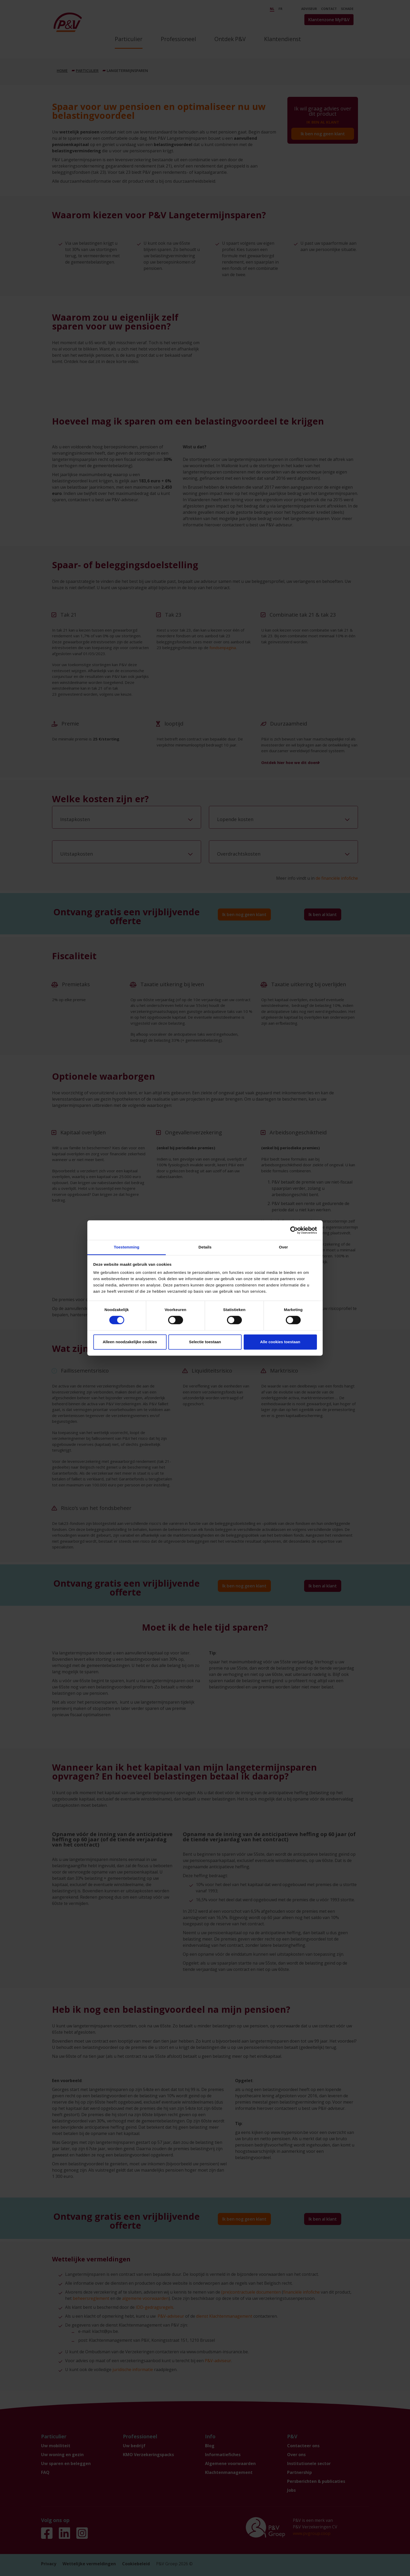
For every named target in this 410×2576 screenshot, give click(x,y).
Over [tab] (283, 1247)
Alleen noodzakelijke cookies (130, 1342)
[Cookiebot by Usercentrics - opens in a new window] (294, 1230)
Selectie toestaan (205, 1342)
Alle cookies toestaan (280, 1342)
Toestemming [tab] (126, 1247)
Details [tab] (205, 1247)
